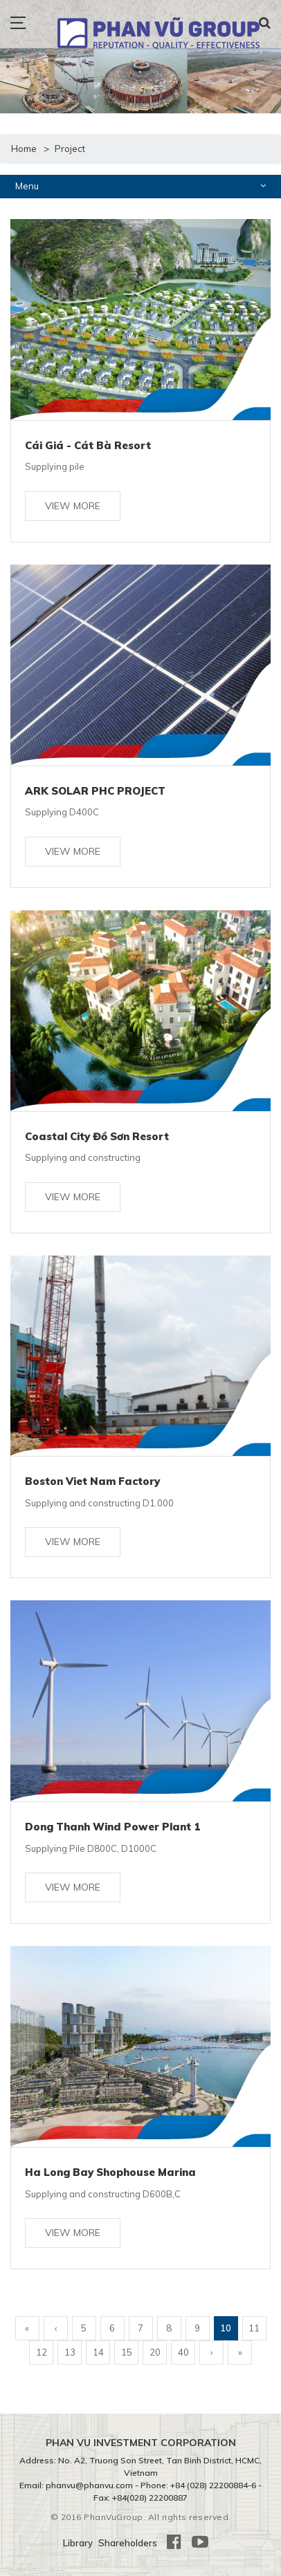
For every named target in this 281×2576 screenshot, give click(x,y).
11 (254, 2327)
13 (69, 2352)
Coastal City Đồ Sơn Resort (97, 1136)
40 (183, 2352)
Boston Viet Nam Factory (92, 1481)
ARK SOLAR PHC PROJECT (95, 790)
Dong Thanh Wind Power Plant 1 (112, 1826)
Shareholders (127, 2542)
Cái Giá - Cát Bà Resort (88, 445)
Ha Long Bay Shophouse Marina (110, 2172)
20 (155, 2352)
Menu (140, 185)
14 (98, 2352)
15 (126, 2352)
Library (78, 2542)
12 (41, 2352)
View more (72, 506)
